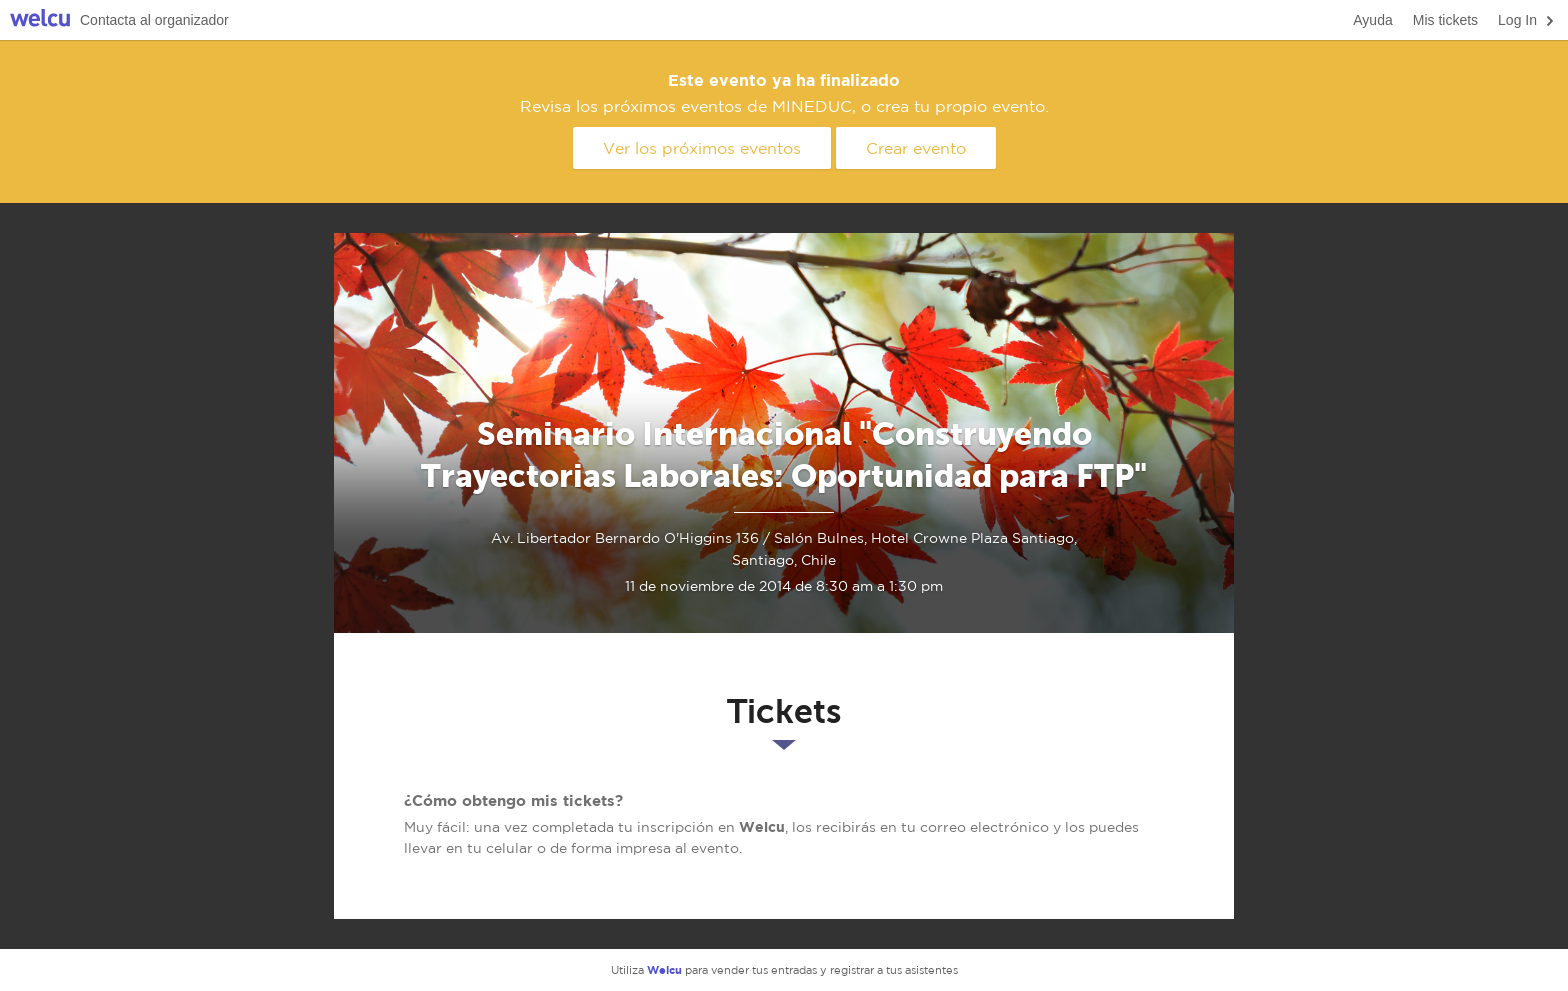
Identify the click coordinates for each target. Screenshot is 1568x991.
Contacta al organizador (154, 20)
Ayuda (1372, 20)
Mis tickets (1445, 20)
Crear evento (916, 148)
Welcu (40, 20)
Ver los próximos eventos (702, 148)
